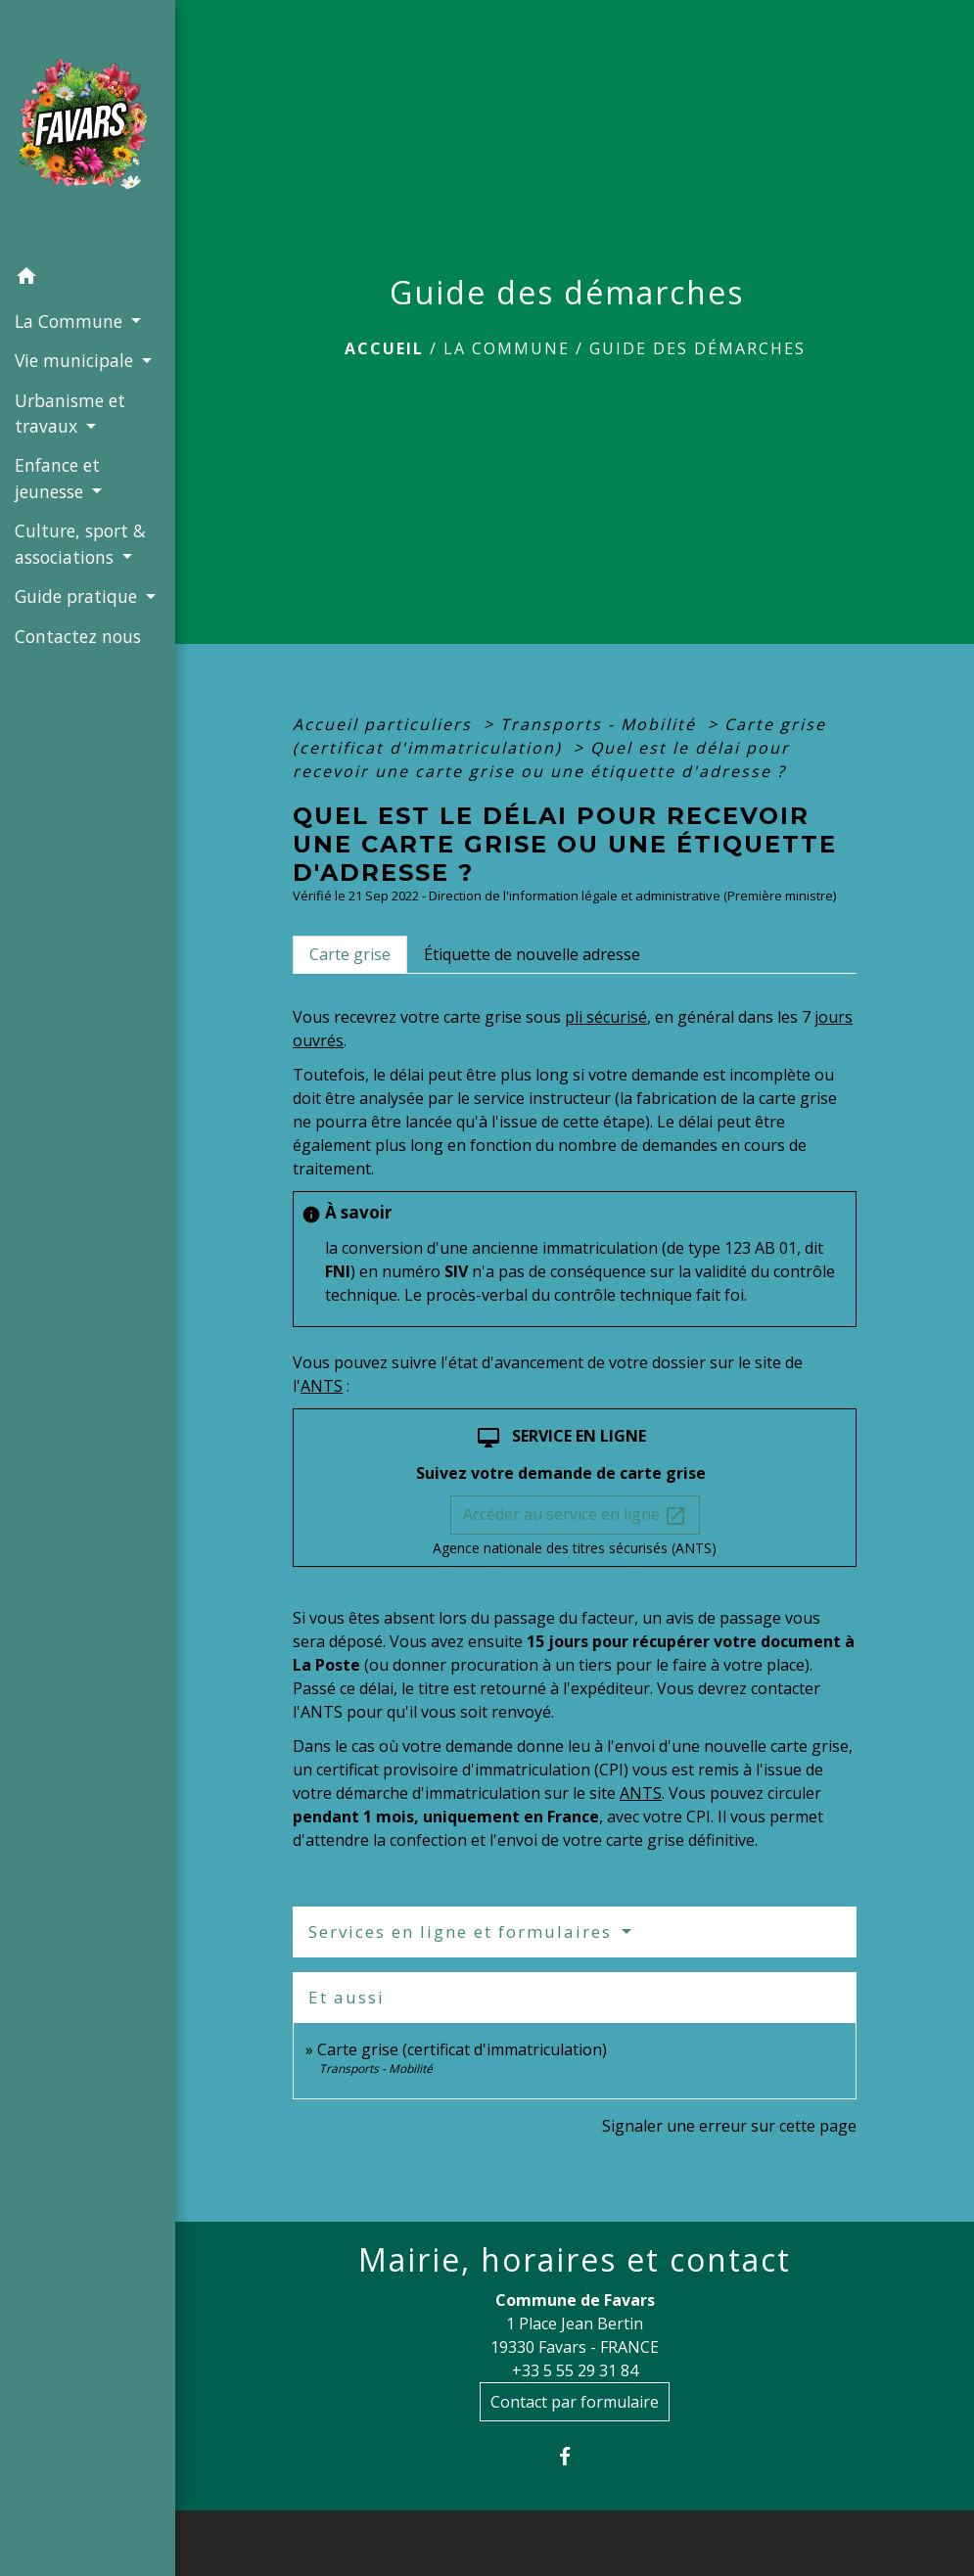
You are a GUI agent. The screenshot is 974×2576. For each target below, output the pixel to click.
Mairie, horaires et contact (574, 2259)
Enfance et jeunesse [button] (57, 477)
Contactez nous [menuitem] (78, 636)
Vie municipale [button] (76, 360)
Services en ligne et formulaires (463, 1931)
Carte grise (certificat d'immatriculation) (462, 2049)
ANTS (322, 1386)
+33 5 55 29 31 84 (575, 2370)
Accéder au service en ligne (575, 1515)
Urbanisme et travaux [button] (70, 413)
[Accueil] (88, 129)
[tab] (350, 954)
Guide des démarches (697, 348)
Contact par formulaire (574, 2402)
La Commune (506, 348)
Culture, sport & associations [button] (80, 543)
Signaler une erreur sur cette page (729, 2126)
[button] (88, 278)
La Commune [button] (71, 321)
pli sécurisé (606, 1017)
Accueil (384, 348)
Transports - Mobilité (601, 724)
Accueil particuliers (385, 724)
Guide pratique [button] (78, 596)
